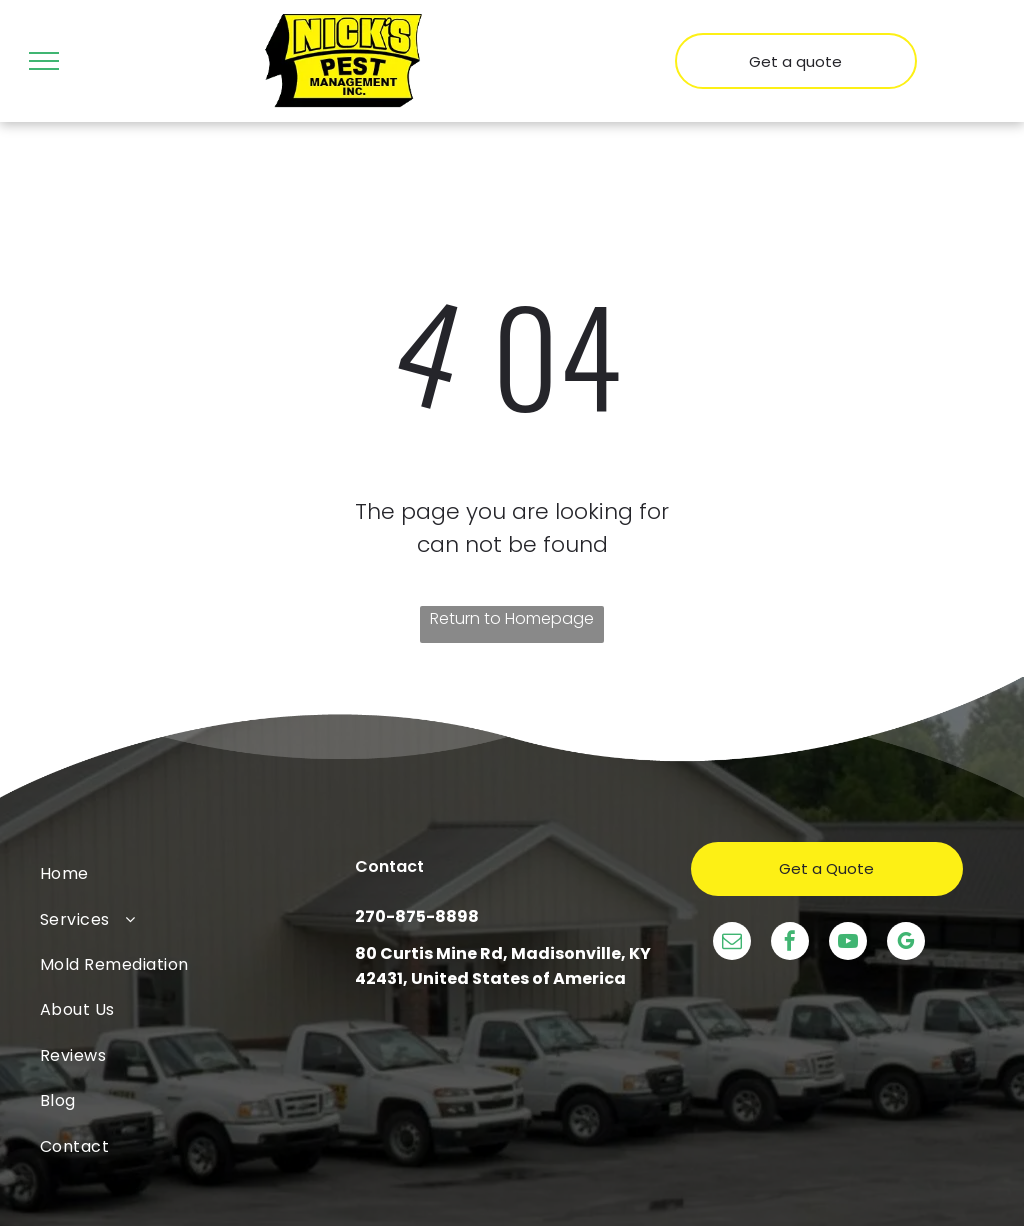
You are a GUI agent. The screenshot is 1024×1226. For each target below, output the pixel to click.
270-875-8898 (417, 916)
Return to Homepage (512, 618)
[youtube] (848, 943)
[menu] (44, 61)
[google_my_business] (906, 943)
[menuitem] (197, 873)
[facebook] (790, 943)
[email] (732, 943)
